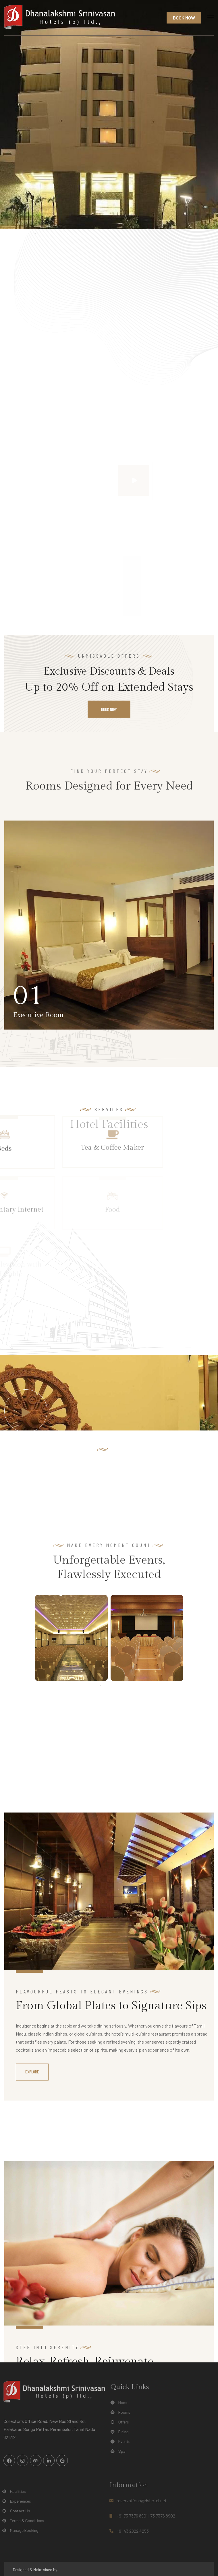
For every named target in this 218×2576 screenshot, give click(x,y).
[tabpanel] (71, 1638)
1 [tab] (100, 1685)
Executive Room (38, 1015)
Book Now (184, 17)
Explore (32, 2299)
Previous (31, 1638)
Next (187, 1638)
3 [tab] (118, 1685)
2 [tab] (109, 1685)
